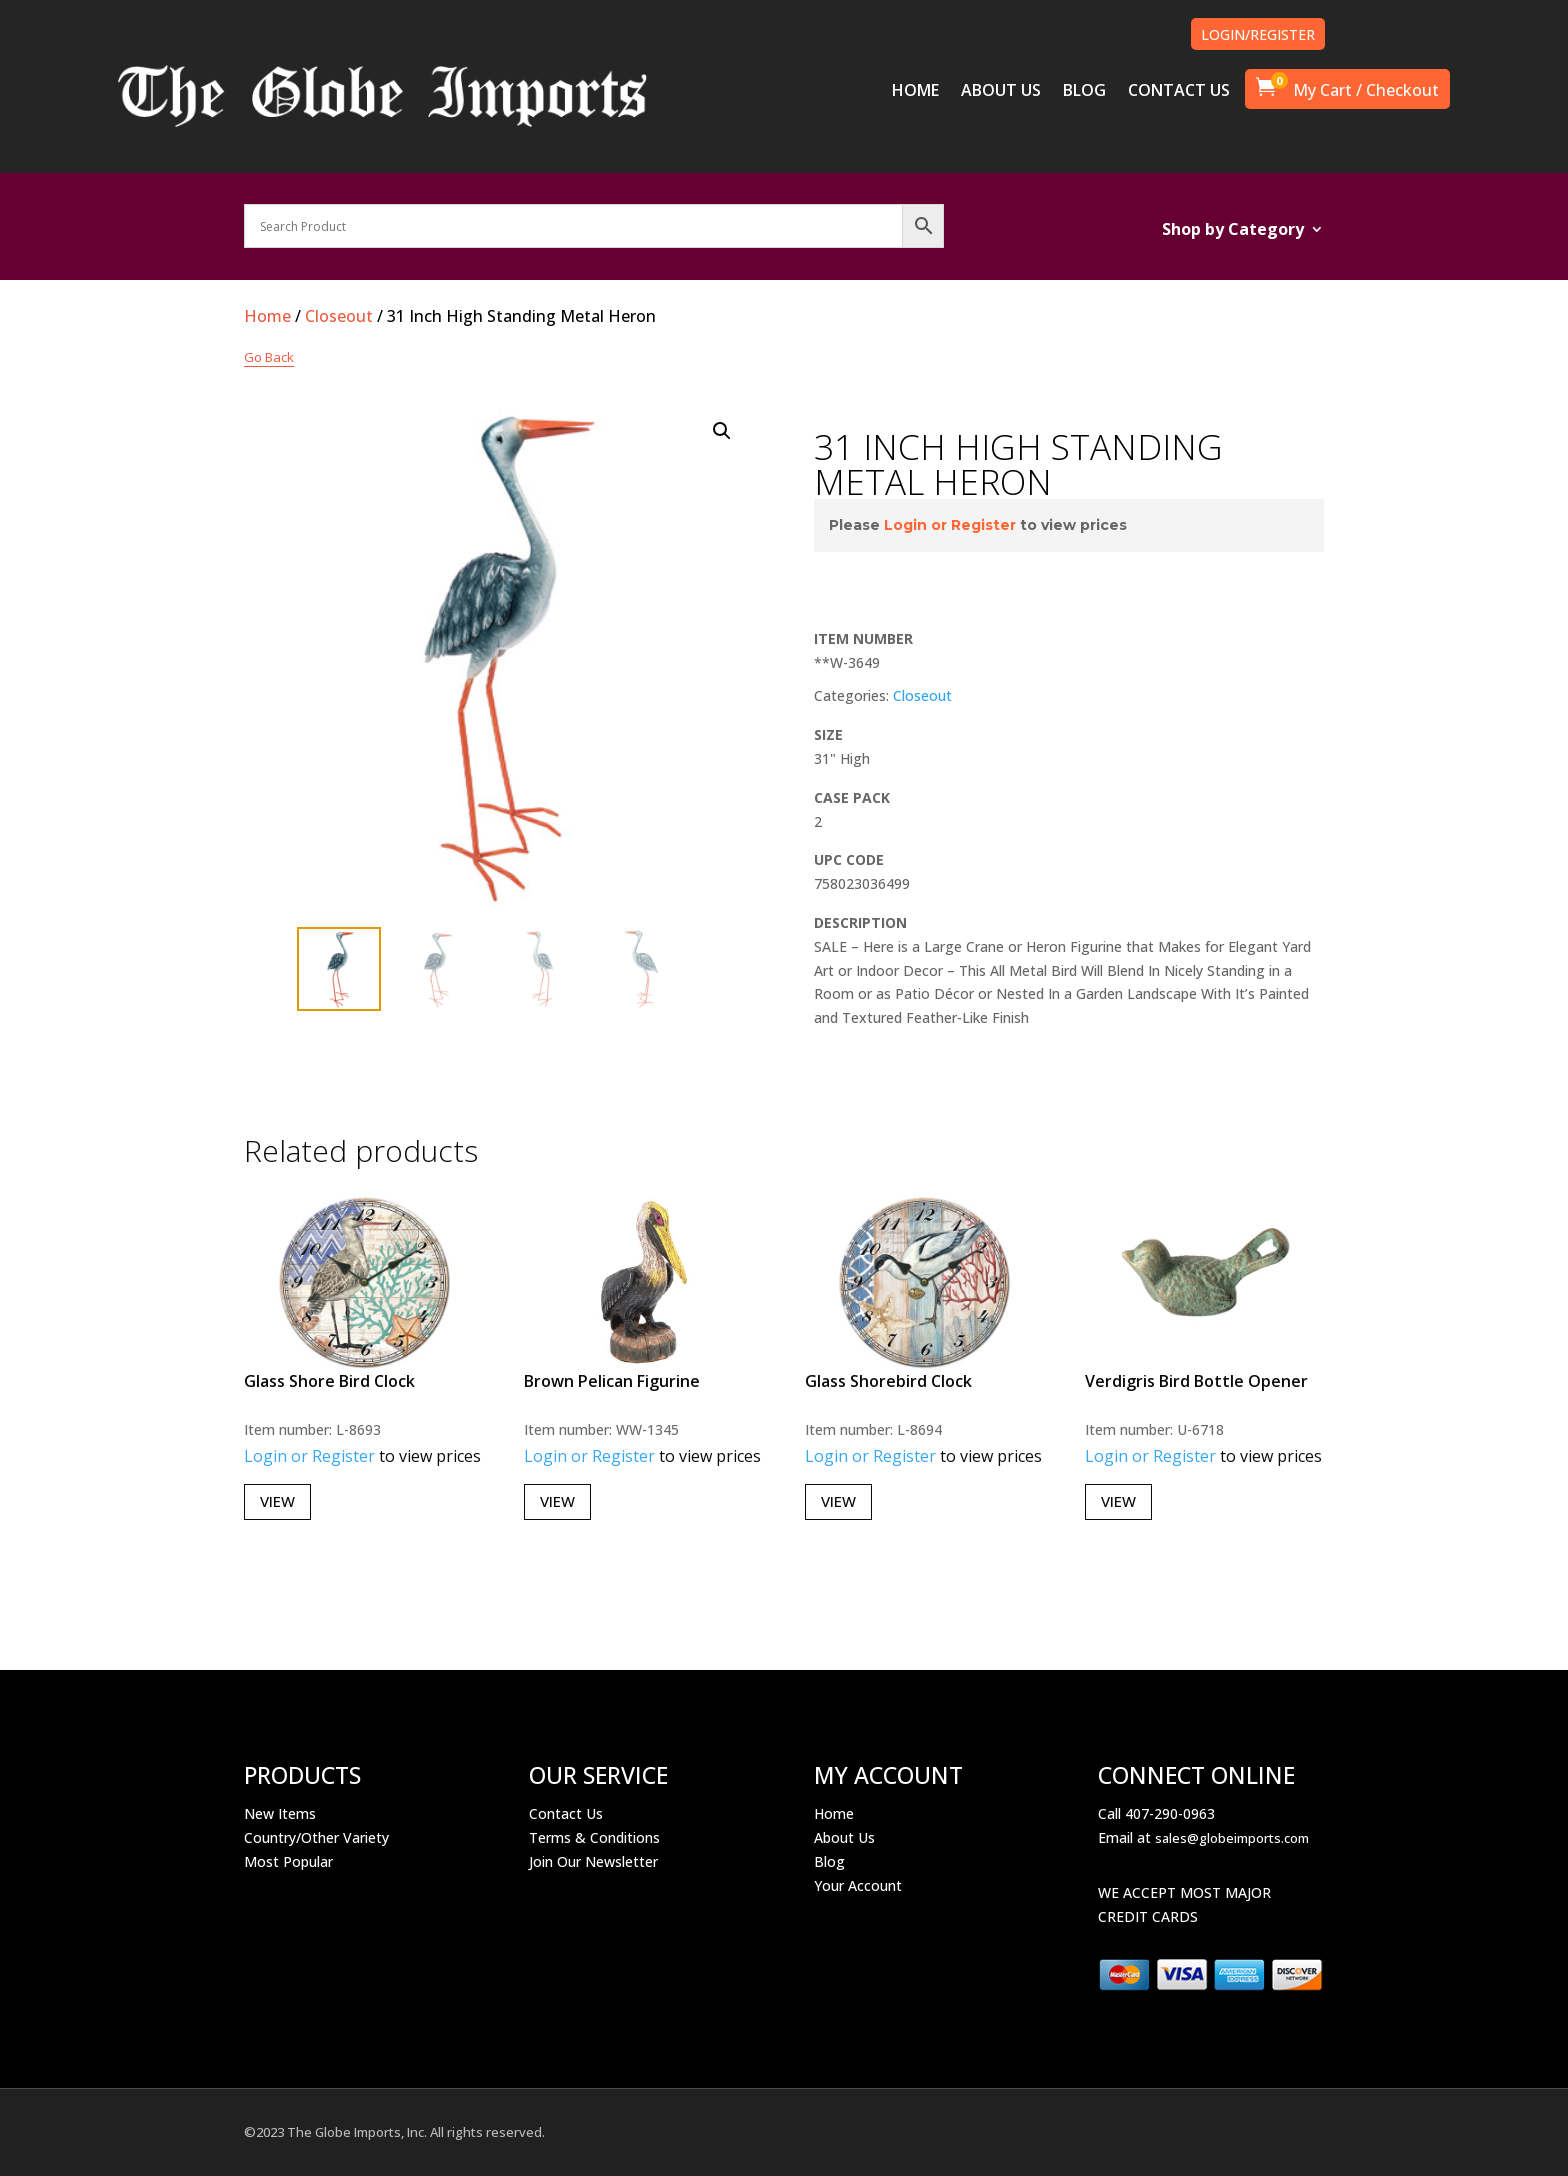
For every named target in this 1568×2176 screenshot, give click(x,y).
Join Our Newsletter (593, 1861)
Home (267, 316)
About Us (844, 1837)
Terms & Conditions (594, 1837)
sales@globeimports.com (1232, 1838)
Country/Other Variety (316, 1837)
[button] (722, 431)
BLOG (1084, 92)
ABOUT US (1001, 92)
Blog (829, 1861)
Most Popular (288, 1861)
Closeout (339, 316)
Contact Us (566, 1813)
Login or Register (950, 525)
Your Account (858, 1885)
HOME (915, 92)
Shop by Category (1233, 231)
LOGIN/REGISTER (1258, 34)
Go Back (269, 357)
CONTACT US (1179, 92)
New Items (280, 1813)
